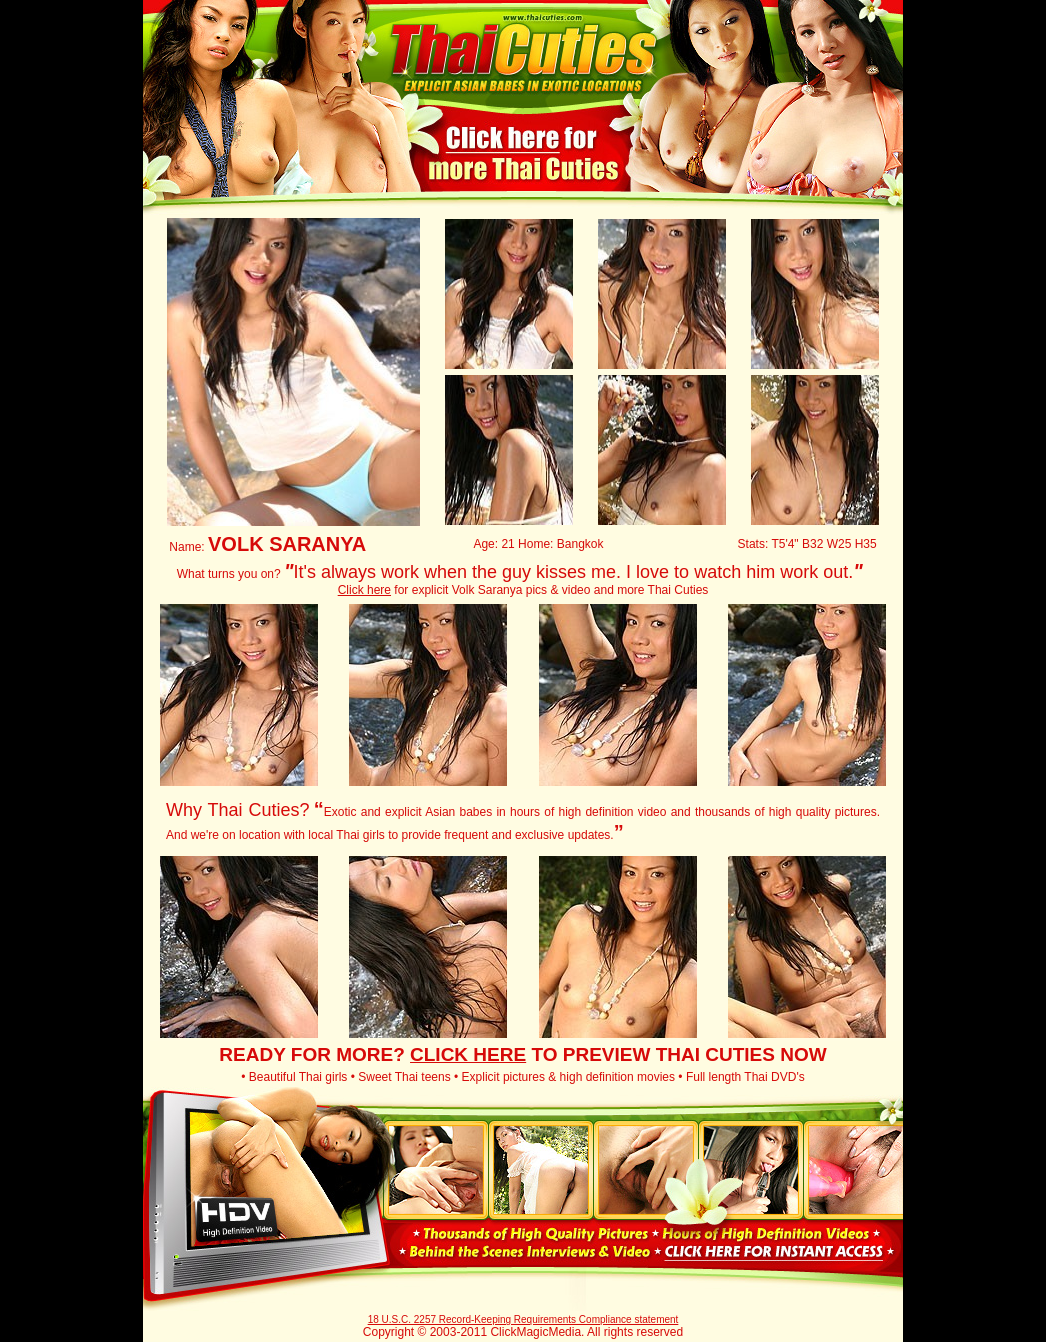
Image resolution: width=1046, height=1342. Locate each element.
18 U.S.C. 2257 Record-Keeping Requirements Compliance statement (523, 1319)
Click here (364, 590)
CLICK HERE (468, 1054)
